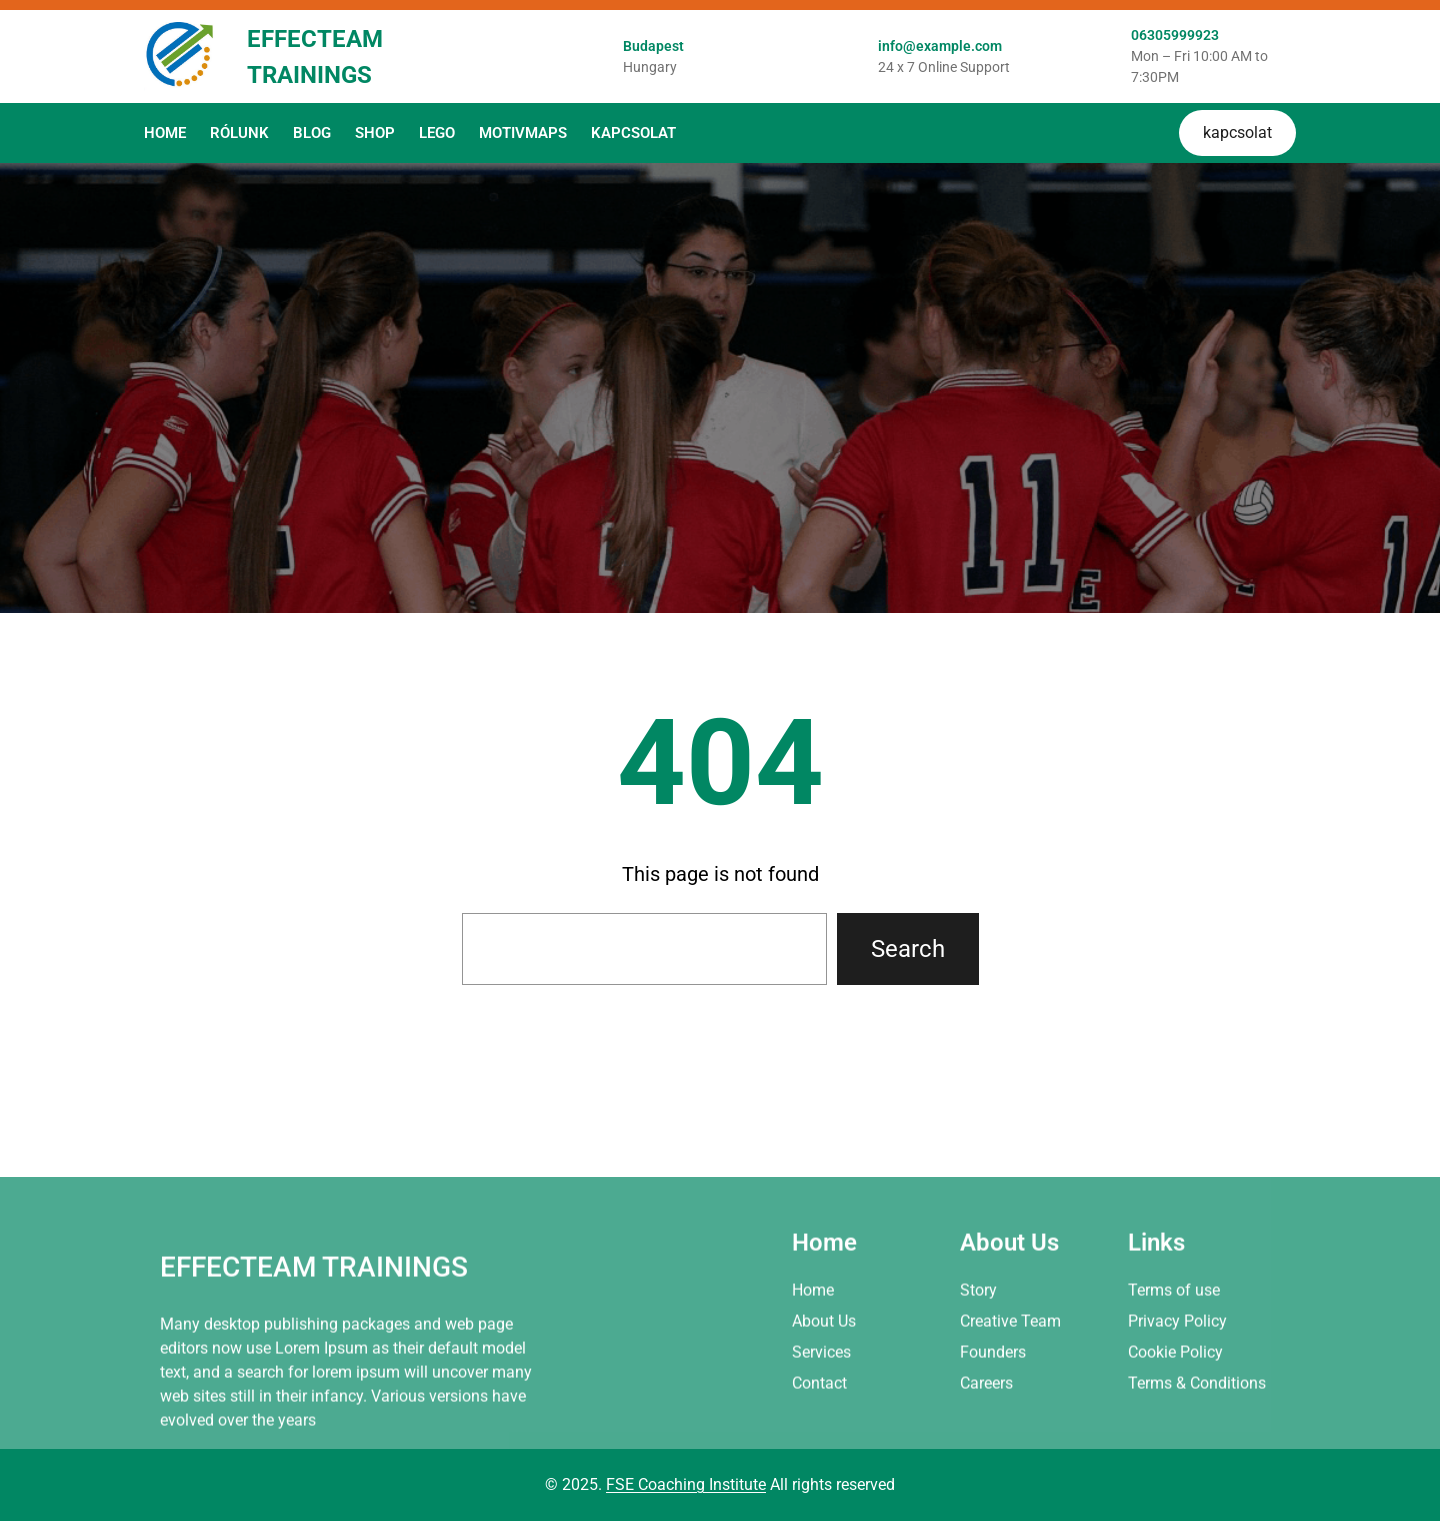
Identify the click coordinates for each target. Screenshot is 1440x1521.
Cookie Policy (1175, 1426)
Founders (993, 1426)
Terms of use (1174, 1364)
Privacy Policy (1177, 1395)
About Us (824, 1395)
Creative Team (1010, 1395)
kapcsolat (1237, 132)
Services (821, 1426)
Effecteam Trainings (314, 1341)
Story (978, 1364)
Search (908, 949)
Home (813, 1364)
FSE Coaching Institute (686, 1484)
